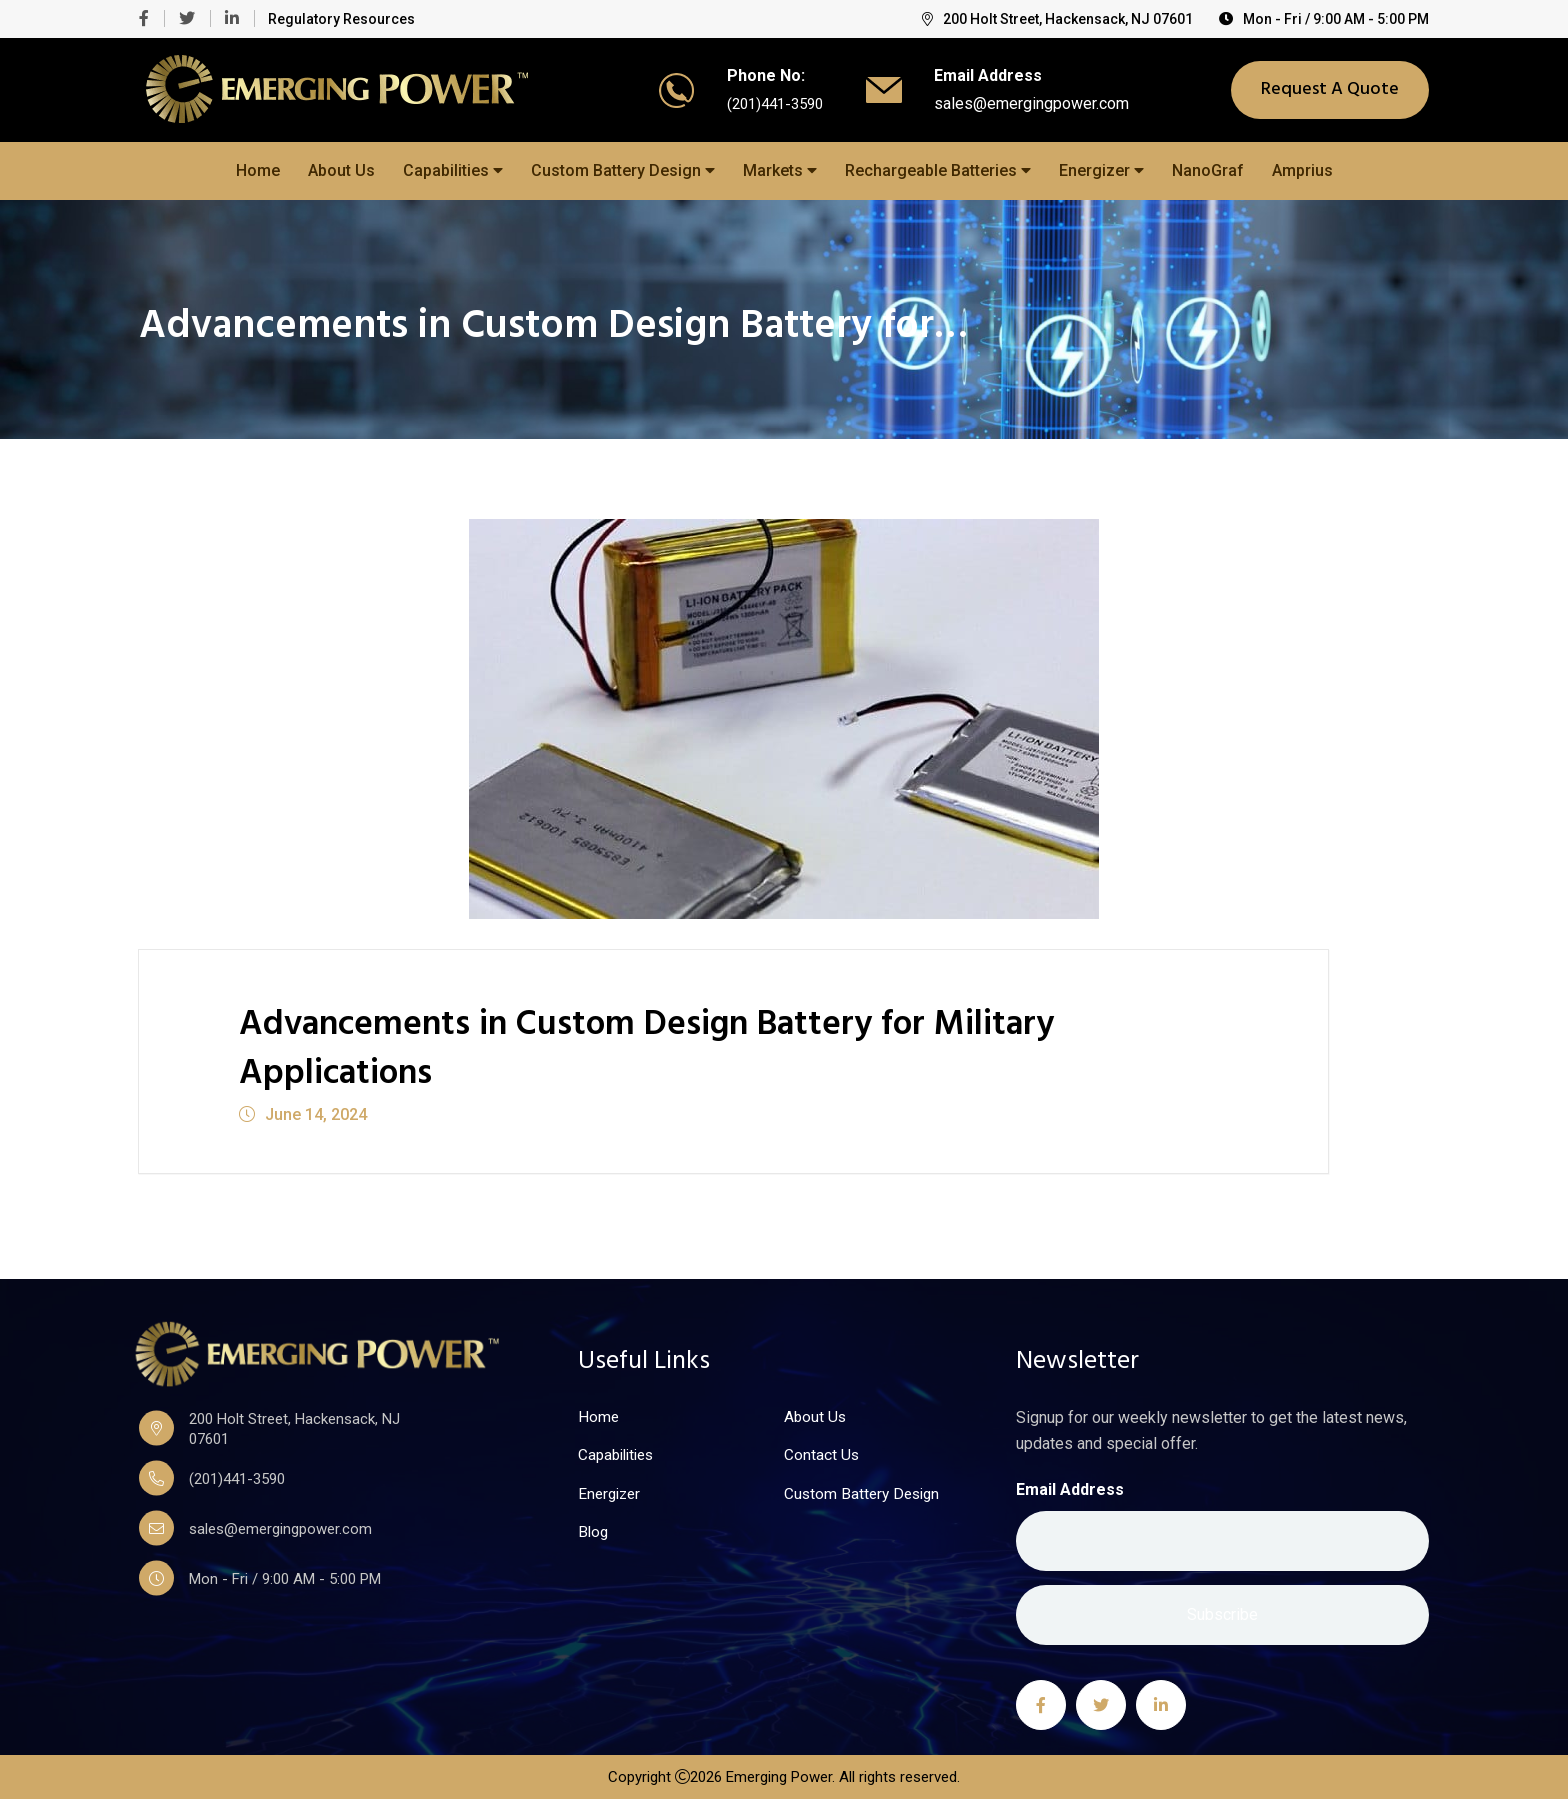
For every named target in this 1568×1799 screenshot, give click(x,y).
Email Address (1070, 1488)
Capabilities (453, 170)
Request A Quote (1330, 89)
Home (258, 170)
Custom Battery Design (623, 170)
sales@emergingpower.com (1036, 103)
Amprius (1302, 170)
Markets (780, 170)
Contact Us (822, 1456)
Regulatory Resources (341, 19)
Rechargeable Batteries (938, 170)
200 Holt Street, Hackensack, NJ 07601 (1057, 19)
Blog (594, 1534)
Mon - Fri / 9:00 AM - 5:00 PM (1324, 19)
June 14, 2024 (303, 1113)
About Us (341, 170)
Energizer (1101, 170)
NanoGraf (1208, 170)
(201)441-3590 (775, 103)
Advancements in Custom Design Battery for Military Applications (710, 1048)
